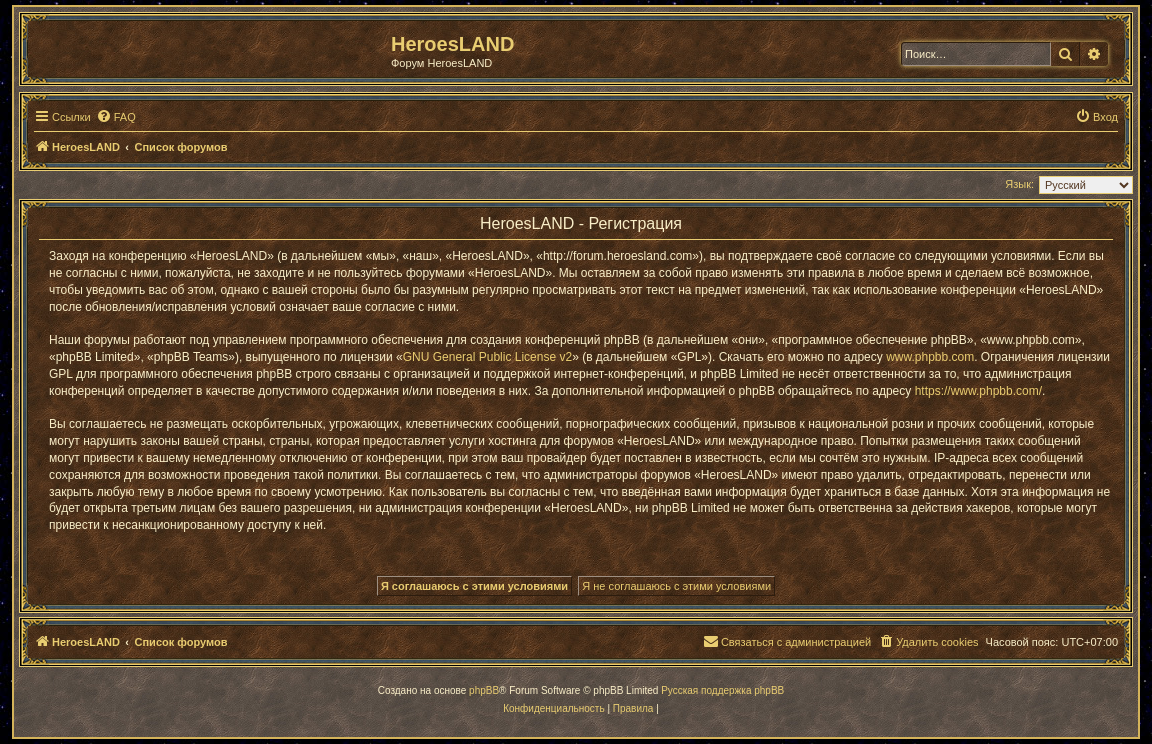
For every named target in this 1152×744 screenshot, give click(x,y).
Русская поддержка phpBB (722, 690)
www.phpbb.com (930, 357)
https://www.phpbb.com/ (978, 391)
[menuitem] (116, 117)
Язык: (1019, 184)
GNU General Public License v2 (487, 357)
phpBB (484, 690)
